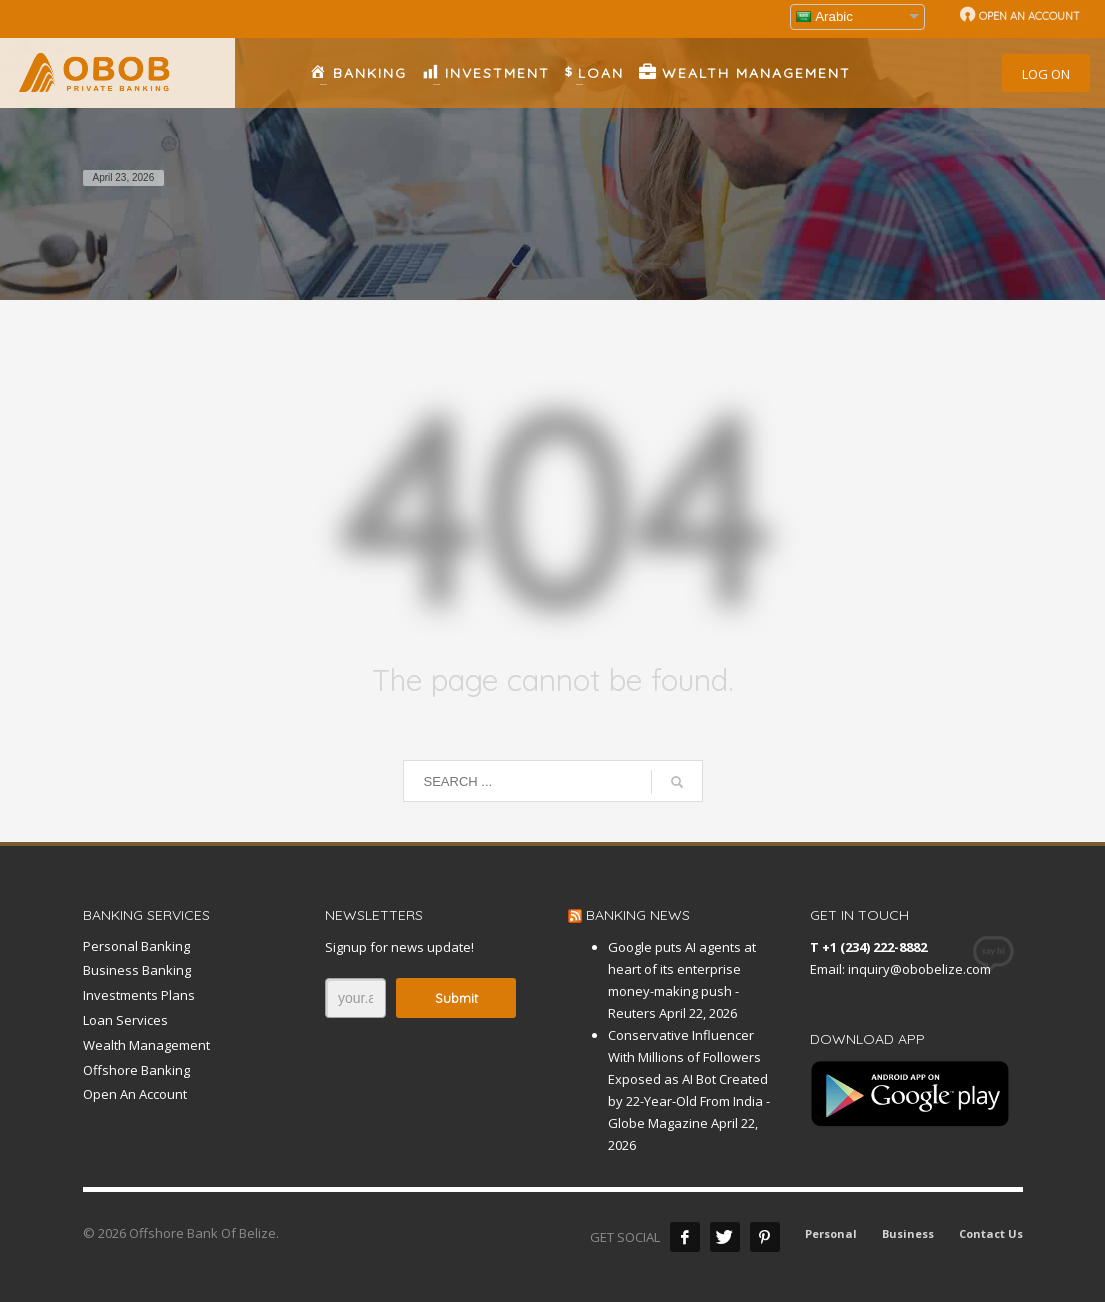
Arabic (824, 16)
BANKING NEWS (638, 915)
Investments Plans (139, 995)
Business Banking (137, 970)
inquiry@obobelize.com (919, 969)
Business (908, 1233)
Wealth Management (146, 1045)
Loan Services (125, 1020)
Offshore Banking (136, 1070)
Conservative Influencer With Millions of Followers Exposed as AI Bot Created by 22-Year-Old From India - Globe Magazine (689, 1079)
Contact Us (991, 1233)
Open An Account (135, 1094)
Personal (831, 1233)
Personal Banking (136, 946)
